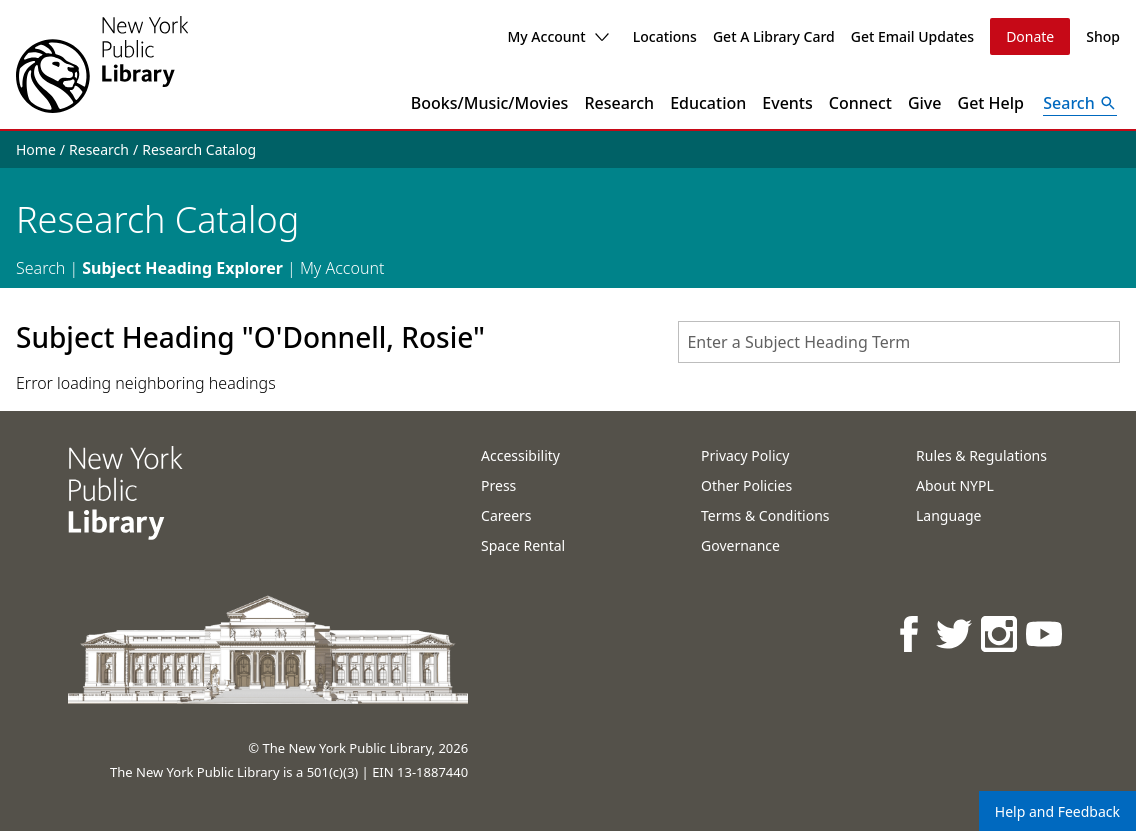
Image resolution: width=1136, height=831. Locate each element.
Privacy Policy (745, 455)
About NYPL (955, 485)
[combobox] (899, 342)
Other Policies (746, 485)
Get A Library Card (774, 36)
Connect (860, 103)
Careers (506, 515)
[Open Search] (1080, 103)
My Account (557, 36)
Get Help (991, 103)
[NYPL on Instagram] (1000, 633)
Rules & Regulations (981, 455)
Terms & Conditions (765, 515)
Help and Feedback (1057, 811)
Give (925, 103)
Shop (1103, 36)
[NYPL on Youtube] (1045, 633)
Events (787, 103)
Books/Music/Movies (490, 103)
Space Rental (523, 545)
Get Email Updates (912, 36)
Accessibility (520, 455)
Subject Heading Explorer (182, 268)
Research (619, 103)
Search (40, 268)
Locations (665, 36)
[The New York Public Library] (102, 64)
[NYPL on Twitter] (955, 633)
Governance (740, 545)
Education (708, 103)
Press (498, 485)
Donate (1030, 36)
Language (948, 515)
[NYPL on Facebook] (910, 633)
